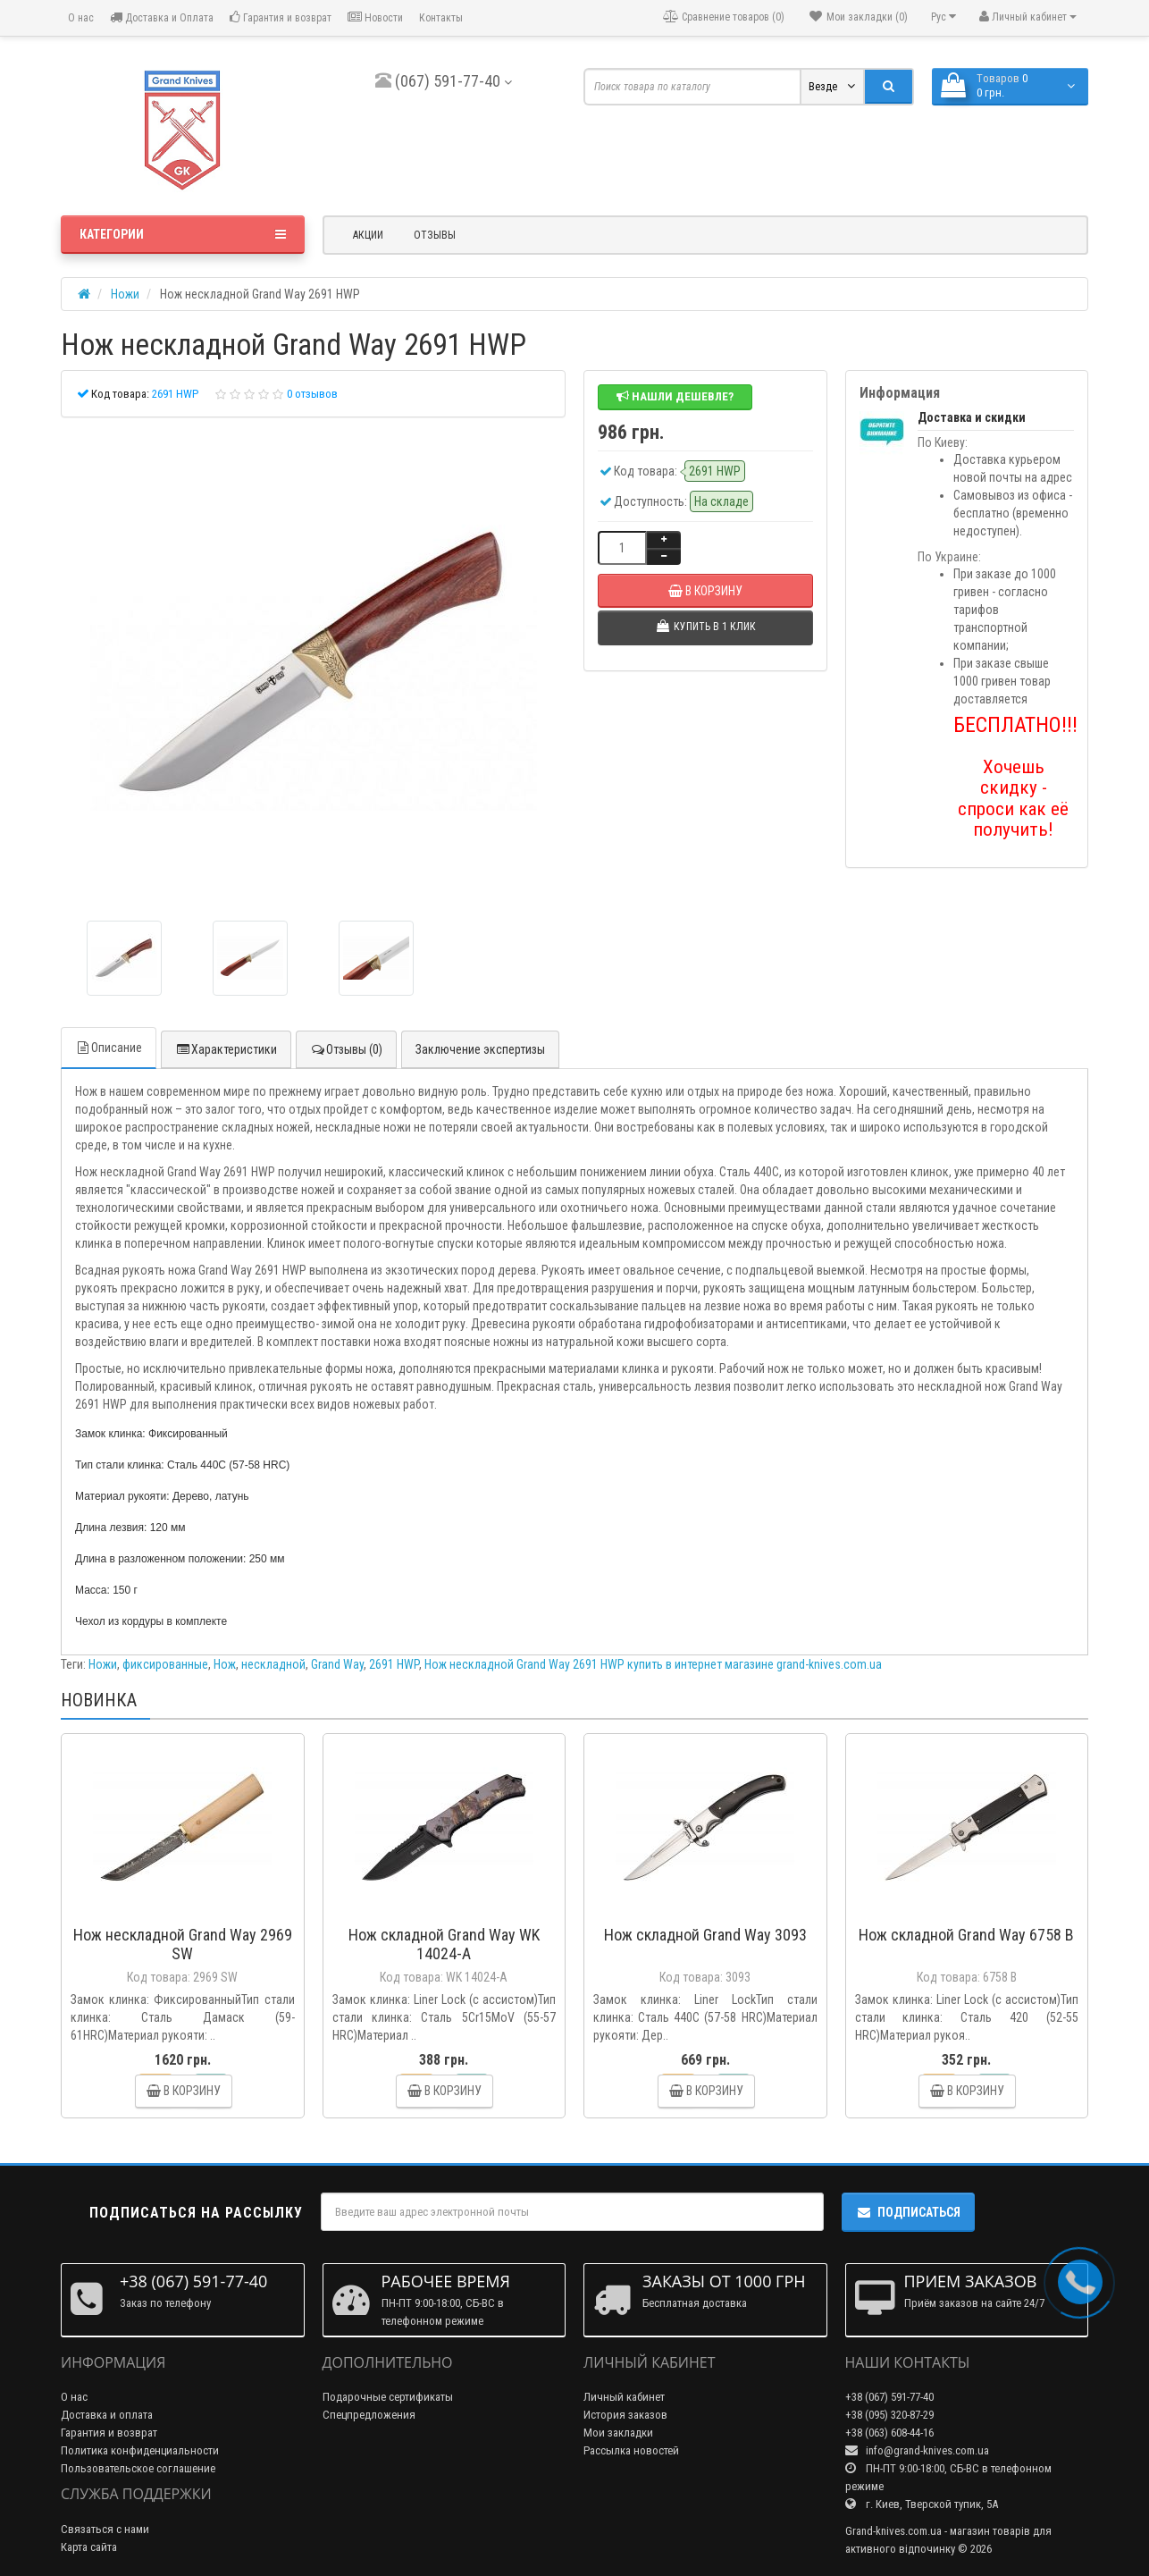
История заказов (625, 2414)
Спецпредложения (369, 2414)
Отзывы (435, 235)
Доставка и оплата (107, 2414)
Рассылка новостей (631, 2450)
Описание (108, 1047)
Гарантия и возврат (280, 17)
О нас (79, 18)
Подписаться (908, 2212)
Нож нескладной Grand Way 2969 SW (182, 1944)
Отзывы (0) (346, 1049)
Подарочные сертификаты (388, 2396)
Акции (368, 235)
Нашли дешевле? (675, 396)
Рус (943, 16)
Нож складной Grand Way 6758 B (966, 1934)
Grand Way (337, 1664)
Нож (225, 1664)
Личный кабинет (624, 2396)
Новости (375, 17)
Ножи (102, 1664)
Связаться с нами (105, 2529)
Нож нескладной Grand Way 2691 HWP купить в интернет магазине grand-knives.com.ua (653, 1664)
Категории (183, 234)
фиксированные (165, 1664)
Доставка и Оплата (162, 17)
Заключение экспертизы (480, 1049)
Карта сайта (89, 2547)
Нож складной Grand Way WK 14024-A (444, 1944)
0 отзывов (312, 393)
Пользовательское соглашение (138, 2468)
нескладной (273, 1664)
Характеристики (226, 1049)
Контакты (441, 18)
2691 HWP (394, 1664)
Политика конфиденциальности (140, 2450)
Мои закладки (618, 2432)
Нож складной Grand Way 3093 (705, 1934)
